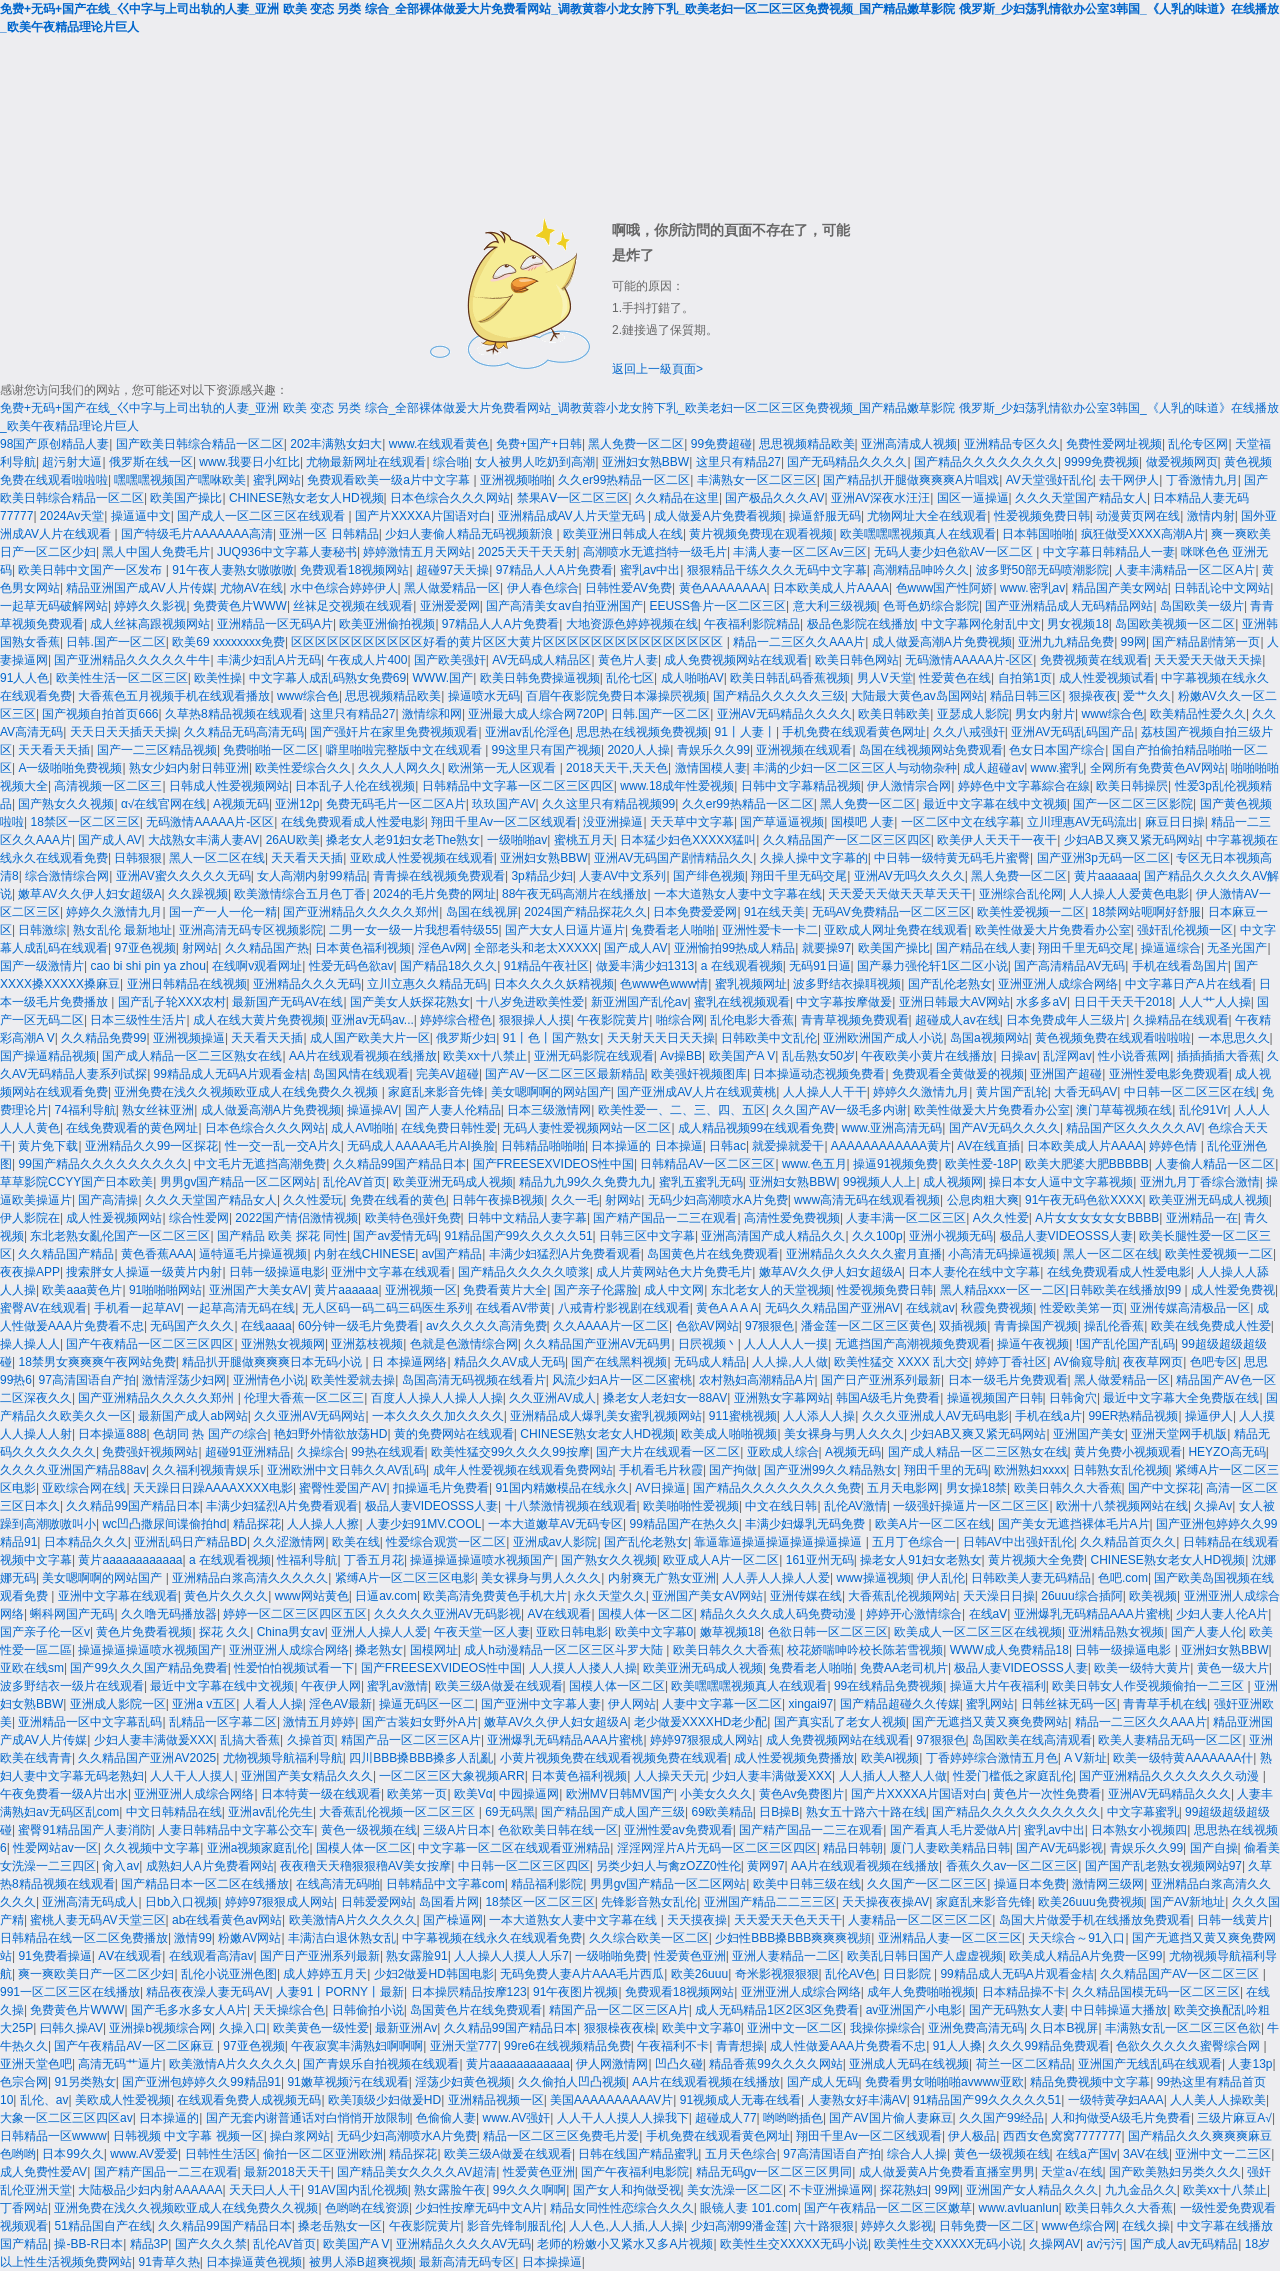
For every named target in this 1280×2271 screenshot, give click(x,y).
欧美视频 (1153, 1596)
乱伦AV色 (850, 1974)
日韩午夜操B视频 (498, 1200)
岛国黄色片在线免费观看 (713, 1254)
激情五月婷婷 (319, 1722)
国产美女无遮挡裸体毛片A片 (1074, 1524)
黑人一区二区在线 (217, 858)
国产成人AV (109, 840)
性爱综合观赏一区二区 (446, 1542)
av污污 (1104, 2244)
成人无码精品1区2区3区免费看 (777, 2010)
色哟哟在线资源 (367, 2208)
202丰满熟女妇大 (336, 444)
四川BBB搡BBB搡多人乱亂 (421, 1758)
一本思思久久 (1234, 1038)
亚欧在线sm (32, 1668)
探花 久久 (224, 1632)
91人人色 (24, 678)
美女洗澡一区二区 (735, 2190)
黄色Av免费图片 (802, 1794)
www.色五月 (814, 1164)
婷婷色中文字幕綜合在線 (1024, 786)
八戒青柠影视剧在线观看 (624, 1308)
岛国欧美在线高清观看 (1032, 1740)
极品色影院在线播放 (861, 624)
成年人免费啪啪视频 (921, 1992)
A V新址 (1085, 1758)
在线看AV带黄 (513, 1308)
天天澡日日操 (999, 1596)
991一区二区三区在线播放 (70, 1992)
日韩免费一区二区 (987, 2226)
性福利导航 (307, 1560)
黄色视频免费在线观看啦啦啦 (1113, 1038)
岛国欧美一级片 (1202, 606)
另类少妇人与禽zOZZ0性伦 (668, 1866)
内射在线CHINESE (364, 1254)
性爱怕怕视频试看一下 (294, 1668)
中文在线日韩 (781, 1506)
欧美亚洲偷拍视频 (387, 624)
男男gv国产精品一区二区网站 (238, 1182)
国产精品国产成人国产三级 (613, 1812)
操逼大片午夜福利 (998, 1686)
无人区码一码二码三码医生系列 (386, 1308)
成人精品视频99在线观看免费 (756, 1128)
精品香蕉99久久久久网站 (775, 2064)
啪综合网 (680, 1020)
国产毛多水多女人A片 (189, 2010)
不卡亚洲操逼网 (831, 2190)
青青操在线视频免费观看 (439, 876)
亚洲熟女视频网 (283, 1344)
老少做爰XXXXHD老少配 (700, 1722)
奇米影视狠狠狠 (777, 1974)
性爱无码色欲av (351, 966)
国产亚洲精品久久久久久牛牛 (132, 660)
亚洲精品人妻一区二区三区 (950, 1938)
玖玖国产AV (503, 804)
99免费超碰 (721, 444)
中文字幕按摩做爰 (844, 1002)
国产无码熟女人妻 (1017, 2010)
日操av (1018, 1056)
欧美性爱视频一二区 (1031, 912)
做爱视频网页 (1182, 462)
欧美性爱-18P (981, 1164)
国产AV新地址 (1187, 1902)
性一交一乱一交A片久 (283, 1146)
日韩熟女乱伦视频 (1121, 1470)
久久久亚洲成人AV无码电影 (935, 1416)
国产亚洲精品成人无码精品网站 (1069, 606)
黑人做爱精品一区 (452, 588)
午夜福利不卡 (673, 2046)
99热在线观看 (387, 1452)
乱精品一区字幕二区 (223, 1722)
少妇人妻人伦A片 (1222, 1614)
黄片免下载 (48, 1146)
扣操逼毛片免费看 (441, 1488)
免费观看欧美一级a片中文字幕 (390, 480)
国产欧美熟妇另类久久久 (1175, 2172)
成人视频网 (953, 1182)
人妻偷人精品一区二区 (1215, 1164)
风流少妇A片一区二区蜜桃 (622, 1380)
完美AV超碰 (447, 1074)
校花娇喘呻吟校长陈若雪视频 (865, 1650)
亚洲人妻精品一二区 (786, 1956)
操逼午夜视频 (1033, 1344)
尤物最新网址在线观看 (366, 462)
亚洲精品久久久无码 (307, 984)
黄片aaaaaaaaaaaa (130, 1560)
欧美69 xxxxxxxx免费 (228, 642)
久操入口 (243, 2028)
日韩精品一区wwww (53, 2136)
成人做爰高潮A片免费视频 (942, 642)
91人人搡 (957, 2046)
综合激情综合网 (67, 876)
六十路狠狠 (824, 2226)
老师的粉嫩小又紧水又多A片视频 (625, 2244)
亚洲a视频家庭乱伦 (258, 1848)
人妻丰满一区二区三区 (906, 1218)
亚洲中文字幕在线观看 (391, 1272)
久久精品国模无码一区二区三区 (1156, 1992)
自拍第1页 (1025, 678)
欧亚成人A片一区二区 (721, 1560)
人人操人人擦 (323, 1524)
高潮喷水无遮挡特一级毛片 (655, 552)
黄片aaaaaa (1106, 876)
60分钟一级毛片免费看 (358, 1326)
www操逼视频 (874, 1578)
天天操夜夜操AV (885, 1902)
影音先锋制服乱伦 (515, 2226)
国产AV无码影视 (1059, 1848)
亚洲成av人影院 (555, 1542)
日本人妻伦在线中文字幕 (974, 1272)
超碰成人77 (725, 2118)
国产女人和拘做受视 (627, 2190)
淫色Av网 (443, 948)
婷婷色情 (1174, 1146)
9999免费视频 (1101, 462)
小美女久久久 (716, 1794)
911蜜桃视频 (743, 1416)
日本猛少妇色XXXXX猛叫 (688, 840)
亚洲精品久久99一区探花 (151, 1146)
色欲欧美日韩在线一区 (558, 1830)
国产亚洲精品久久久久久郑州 (361, 912)
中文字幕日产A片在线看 (1189, 984)
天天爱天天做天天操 (1208, 660)
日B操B (779, 1812)
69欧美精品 (721, 1812)
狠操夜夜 (1093, 696)
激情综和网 (432, 714)
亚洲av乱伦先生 (270, 1812)
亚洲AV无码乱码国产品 (1072, 732)
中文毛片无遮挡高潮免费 (260, 1164)
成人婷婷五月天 (325, 1974)
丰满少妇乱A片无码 (269, 660)
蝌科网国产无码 (72, 1614)
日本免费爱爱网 (695, 912)
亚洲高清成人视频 (909, 444)
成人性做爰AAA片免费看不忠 (848, 2046)
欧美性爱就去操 (353, 1380)
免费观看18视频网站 (354, 570)
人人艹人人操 (1215, 1002)
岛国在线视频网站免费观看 (931, 750)
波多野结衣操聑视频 (847, 984)
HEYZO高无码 (1226, 1452)
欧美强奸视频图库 (699, 1074)
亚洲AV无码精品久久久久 (784, 714)
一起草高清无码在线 (241, 1308)
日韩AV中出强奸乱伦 (1018, 1542)
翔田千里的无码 (946, 1470)
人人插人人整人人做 (893, 1776)
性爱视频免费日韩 (1042, 516)
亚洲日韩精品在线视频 (187, 984)
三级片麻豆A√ (1234, 2118)
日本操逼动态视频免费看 (819, 1074)
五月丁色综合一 (914, 1542)
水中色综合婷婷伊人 (344, 588)
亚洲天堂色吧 (36, 2064)
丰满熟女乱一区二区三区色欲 (1183, 2028)
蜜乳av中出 (650, 570)
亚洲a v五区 (204, 1704)
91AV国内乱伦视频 (357, 2190)
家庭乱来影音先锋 (436, 1092)
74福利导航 (84, 1110)
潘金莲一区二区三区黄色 (867, 1326)
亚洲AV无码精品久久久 (1169, 1794)
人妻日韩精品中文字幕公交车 (236, 1830)
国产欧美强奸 (450, 660)
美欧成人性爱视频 (123, 2100)
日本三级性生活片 (138, 1020)
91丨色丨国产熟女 (551, 1038)
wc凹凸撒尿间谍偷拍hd (164, 1524)
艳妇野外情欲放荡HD (330, 1434)
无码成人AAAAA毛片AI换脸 (420, 1146)
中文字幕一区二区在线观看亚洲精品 (514, 1848)
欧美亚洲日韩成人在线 (623, 534)
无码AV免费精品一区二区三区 (891, 912)
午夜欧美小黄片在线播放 (927, 1056)
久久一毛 (575, 1200)
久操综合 (321, 1452)
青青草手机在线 (1165, 1704)
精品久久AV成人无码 (509, 1362)
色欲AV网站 (707, 1326)
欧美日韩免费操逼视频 (540, 678)
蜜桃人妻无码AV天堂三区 (97, 1920)
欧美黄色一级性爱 (321, 2028)
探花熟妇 (904, 2190)
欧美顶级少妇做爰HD (384, 2100)
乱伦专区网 (1198, 444)
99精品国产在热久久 (683, 1524)
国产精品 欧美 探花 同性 (282, 1236)
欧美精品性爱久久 (1198, 714)
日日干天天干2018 (1123, 1002)
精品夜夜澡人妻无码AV (207, 1992)
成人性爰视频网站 (114, 1218)
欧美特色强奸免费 (413, 1218)
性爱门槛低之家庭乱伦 (1013, 1776)
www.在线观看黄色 (439, 444)
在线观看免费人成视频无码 (249, 2100)
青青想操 (740, 2046)
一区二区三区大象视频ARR (451, 1776)
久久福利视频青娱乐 (206, 1470)
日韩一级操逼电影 (277, 1272)
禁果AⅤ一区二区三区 (573, 498)
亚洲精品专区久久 (1012, 444)
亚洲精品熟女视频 (1116, 1632)
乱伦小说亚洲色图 (229, 1974)
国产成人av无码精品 (1184, 2244)
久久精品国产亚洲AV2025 (147, 1758)
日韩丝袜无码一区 (1069, 1704)
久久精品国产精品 (66, 1254)
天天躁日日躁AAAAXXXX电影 (213, 1488)
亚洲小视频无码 (951, 1236)
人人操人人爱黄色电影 (1129, 894)
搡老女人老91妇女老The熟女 (403, 840)
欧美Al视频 (890, 1758)
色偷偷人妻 (446, 2118)
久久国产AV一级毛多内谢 (839, 1110)
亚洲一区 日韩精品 (328, 534)
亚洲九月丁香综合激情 (1200, 1182)
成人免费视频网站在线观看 (736, 660)
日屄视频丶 (708, 1344)
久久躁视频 (198, 894)
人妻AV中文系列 (622, 876)
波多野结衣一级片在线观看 (72, 1686)
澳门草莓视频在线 (1124, 1110)
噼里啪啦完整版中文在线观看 (405, 750)
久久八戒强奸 (969, 732)
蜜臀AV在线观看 (43, 1308)
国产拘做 (733, 1470)
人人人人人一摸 (786, 1344)
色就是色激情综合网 (464, 1344)
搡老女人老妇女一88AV (665, 1398)
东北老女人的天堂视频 (771, 1290)
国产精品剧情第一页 (1206, 642)
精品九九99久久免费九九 (585, 1182)
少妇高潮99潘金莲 (739, 2226)
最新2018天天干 (287, 2172)
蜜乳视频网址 (751, 984)
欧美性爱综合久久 (303, 768)
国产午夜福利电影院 (635, 2172)
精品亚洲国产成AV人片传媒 (139, 588)
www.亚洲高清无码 (892, 1128)
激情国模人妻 (711, 768)
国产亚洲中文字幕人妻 (541, 1704)
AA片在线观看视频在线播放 (363, 1056)
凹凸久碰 (679, 2064)
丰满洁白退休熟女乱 (342, 1938)
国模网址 (434, 1650)
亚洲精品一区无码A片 (275, 624)
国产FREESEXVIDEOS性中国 (553, 1164)
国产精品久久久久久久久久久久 (1016, 1812)
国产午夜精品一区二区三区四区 (150, 1344)
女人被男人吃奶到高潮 (535, 462)
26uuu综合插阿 (1081, 1596)
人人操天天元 (670, 1776)
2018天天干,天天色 (617, 768)
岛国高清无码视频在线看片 (474, 1380)
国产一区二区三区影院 (1133, 804)
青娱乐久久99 (713, 750)
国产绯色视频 (709, 876)
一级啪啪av (517, 840)
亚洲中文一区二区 (795, 2028)
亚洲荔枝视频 (367, 1344)
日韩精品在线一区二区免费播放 (84, 1938)
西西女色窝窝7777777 (1062, 2136)
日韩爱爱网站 (377, 1902)
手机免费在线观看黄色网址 (854, 732)
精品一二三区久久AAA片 (799, 642)
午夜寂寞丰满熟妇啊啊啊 (357, 2046)
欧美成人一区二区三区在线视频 (978, 1632)
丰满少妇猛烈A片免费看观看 (565, 1254)
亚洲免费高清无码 (976, 2028)
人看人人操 (273, 1704)
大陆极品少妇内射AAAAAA (150, 2190)
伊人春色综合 (543, 588)
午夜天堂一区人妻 (482, 1632)
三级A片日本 (457, 1830)
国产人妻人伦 (1207, 1632)
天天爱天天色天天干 (788, 1920)
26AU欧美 (293, 840)
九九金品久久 (1141, 2190)
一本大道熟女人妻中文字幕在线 (738, 894)
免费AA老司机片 (904, 1668)
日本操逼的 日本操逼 (646, 1146)
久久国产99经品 (1001, 2118)
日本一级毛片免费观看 (1008, 1380)
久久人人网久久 (400, 768)
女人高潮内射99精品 (311, 876)
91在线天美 (774, 912)
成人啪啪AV (692, 678)
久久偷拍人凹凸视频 (572, 2082)
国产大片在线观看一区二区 (668, 1452)
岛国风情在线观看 (361, 1074)
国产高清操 (108, 1200)
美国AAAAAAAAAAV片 (611, 2100)
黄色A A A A (727, 1308)
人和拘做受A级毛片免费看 (1121, 2118)
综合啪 (451, 462)
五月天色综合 (741, 2154)
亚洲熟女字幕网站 (782, 1398)
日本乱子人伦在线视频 (355, 786)
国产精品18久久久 (448, 966)
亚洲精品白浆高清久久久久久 (250, 1578)
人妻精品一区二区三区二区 (920, 1920)
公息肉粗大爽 (983, 1200)
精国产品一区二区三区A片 (411, 1740)
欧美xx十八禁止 (485, 1056)
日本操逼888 (112, 1434)
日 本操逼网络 (409, 1362)
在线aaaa (266, 1326)
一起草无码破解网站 (54, 606)
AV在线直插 (988, 1146)
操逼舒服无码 (825, 516)
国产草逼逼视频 (782, 822)
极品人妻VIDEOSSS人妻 (1066, 1236)
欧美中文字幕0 (654, 1632)
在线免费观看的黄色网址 (132, 1128)
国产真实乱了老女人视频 (840, 1722)
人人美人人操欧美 (1218, 2100)
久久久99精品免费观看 (1048, 2046)
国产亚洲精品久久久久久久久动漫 (1170, 1776)
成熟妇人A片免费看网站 (210, 1866)
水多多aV (1041, 1002)
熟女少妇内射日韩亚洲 (189, 768)
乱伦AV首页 (354, 1182)
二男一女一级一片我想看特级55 (413, 930)
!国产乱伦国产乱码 (1125, 1344)
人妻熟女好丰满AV (857, 2100)
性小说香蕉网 (1134, 1056)
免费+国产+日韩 (539, 444)
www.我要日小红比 (249, 462)
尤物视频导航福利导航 (283, 1758)
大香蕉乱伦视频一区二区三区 (398, 1812)
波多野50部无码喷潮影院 (1042, 570)
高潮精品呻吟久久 (921, 570)
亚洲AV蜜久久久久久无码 (183, 876)
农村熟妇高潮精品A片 (757, 1380)
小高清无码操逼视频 (1002, 1254)
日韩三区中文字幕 (647, 1236)
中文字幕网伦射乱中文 (981, 624)
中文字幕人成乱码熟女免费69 (327, 678)
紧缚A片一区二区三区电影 (405, 1578)
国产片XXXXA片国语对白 (423, 516)
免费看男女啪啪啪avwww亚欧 (944, 2082)
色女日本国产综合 (1057, 750)
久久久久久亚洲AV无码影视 (447, 1614)
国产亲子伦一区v (45, 1632)
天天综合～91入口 (1076, 1938)
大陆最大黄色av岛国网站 (917, 696)
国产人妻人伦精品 (453, 1110)
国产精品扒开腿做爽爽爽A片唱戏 (911, 480)
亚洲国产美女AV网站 (707, 1596)
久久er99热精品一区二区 (624, 480)
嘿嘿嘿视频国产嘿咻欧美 (180, 480)
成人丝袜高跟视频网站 (150, 624)
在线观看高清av (211, 1956)
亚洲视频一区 (421, 1290)
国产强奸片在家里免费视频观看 (394, 732)
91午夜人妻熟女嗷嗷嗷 (232, 570)
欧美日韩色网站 (857, 660)
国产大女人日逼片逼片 (565, 930)
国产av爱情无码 (395, 1236)
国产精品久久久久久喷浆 (524, 1272)
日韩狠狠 (138, 858)
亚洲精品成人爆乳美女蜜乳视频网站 (606, 1416)
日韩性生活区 (221, 2154)
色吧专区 (1214, 1362)
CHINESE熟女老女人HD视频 (306, 498)
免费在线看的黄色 (398, 1200)
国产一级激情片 (42, 966)
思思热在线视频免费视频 (642, 732)
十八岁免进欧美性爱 (530, 1002)
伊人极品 (972, 2136)
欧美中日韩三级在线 (807, 1884)
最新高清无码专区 (467, 2262)
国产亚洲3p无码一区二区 (1103, 858)
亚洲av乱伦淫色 (527, 732)
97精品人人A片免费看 (554, 570)
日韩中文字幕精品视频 (801, 786)
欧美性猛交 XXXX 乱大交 (901, 1362)
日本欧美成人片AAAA (831, 588)
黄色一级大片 (1233, 1668)
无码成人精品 (710, 1362)
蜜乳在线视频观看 (742, 1002)
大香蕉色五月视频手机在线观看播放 (174, 696)
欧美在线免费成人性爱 (1211, 1326)
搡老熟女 (379, 1650)
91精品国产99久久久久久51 (519, 1236)
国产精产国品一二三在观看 (665, 1218)
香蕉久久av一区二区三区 (1012, 1866)
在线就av (930, 1308)
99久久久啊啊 (529, 2190)
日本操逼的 (169, 2118)
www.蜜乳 (1057, 768)
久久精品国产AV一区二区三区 (1181, 1974)
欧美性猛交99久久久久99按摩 (510, 1452)
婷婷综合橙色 (456, 1020)
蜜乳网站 (277, 480)
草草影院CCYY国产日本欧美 (76, 1182)
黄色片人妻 (628, 660)
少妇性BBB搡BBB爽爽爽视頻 (793, 1938)
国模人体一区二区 (646, 1614)
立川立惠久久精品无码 (427, 984)
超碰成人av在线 (957, 1020)
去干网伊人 (1129, 480)
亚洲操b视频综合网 (160, 2028)
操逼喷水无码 (484, 696)
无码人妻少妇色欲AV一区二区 (955, 552)
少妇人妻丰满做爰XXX (154, 1740)
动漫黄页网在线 (1138, 516)
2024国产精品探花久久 (585, 912)
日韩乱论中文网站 (1222, 588)
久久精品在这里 (677, 498)
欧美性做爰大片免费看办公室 (1053, 930)
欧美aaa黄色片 (82, 1290)
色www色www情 (664, 984)
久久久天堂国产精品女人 (1081, 498)
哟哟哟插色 (793, 2118)
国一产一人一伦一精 (223, 912)
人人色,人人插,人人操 (626, 2226)
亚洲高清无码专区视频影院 (251, 930)
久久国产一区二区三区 (927, 1884)
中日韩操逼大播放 (1119, 2010)
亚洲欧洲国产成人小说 (883, 1038)
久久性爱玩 (313, 1200)
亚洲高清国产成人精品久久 (773, 1236)
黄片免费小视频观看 (1128, 1452)
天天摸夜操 (697, 1920)
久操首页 (311, 1740)
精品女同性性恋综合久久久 (622, 2208)
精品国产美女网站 (1120, 588)
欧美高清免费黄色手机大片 (495, 1596)
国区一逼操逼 (973, 498)
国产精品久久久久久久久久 (986, 462)
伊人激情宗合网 (909, 786)
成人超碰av (993, 768)
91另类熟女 (84, 2082)
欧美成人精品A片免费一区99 (1085, 1956)
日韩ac (727, 1146)
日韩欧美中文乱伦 (769, 1038)
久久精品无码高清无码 (244, 732)
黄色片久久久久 (226, 1596)
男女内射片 (1045, 714)
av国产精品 (452, 1254)
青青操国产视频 (1036, 1326)
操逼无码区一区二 (427, 1704)
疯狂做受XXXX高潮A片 (1143, 534)
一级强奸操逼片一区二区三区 (971, 1506)
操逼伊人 (1209, 1416)
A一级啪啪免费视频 (70, 768)
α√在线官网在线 (164, 804)
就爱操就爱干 (788, 1146)
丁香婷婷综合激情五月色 (992, 1758)
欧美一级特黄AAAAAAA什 (1183, 1758)
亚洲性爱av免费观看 (678, 1830)
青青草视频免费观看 (855, 1020)
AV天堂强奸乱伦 (1049, 480)
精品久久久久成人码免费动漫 (779, 1614)
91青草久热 (168, 2262)
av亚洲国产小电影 (914, 2010)
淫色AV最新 (340, 1704)
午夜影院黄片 (613, 1020)
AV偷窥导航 (1085, 1362)
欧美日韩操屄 (1132, 786)
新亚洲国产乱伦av (639, 1002)
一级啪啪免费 (611, 1956)
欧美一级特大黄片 (1142, 1668)
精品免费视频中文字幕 (1090, 2082)
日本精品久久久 (86, 1542)
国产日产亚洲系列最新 (881, 1380)
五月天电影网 (903, 1488)
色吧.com (1123, 1578)
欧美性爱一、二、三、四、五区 (682, 1110)
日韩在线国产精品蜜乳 (638, 2154)
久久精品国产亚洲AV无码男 (597, 1344)
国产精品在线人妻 (984, 948)
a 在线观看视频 (742, 966)
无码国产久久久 (192, 1326)
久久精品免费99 (103, 1038)
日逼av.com (386, 1596)
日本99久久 (72, 2154)
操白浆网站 (300, 2136)
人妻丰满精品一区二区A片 (1185, 570)
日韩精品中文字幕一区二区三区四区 (518, 786)
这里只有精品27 (738, 462)
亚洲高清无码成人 (90, 1902)
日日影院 (908, 1974)
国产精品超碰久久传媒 (900, 1704)
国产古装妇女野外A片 (420, 1722)
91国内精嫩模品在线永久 (561, 1488)
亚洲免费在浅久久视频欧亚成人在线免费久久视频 (247, 1092)
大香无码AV (1085, 1092)
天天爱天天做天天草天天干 (900, 894)
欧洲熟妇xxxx (1030, 1470)
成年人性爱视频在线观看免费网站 (523, 1470)
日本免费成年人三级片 (1066, 1020)
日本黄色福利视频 (363, 948)
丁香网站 (24, 2208)
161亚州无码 (820, 1560)
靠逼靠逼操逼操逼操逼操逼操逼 (779, 1542)
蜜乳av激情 (397, 1686)
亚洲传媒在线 (806, 1596)
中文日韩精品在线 (174, 1812)
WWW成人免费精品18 (1009, 1650)
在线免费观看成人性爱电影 (353, 822)
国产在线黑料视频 (619, 1362)
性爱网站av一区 (55, 1848)
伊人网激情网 (612, 2064)
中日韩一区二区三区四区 (524, 1866)
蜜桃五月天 (584, 840)
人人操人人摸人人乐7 (511, 1956)
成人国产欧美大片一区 (370, 1038)
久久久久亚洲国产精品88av (73, 1470)
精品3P (149, 2244)
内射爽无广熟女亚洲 (662, 1578)
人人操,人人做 (789, 1362)
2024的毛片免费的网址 (434, 894)
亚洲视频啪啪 (516, 480)
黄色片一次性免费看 (1047, 1794)
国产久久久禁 (211, 2244)
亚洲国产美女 (1089, 1434)
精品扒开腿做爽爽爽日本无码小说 (273, 1362)
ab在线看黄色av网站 (227, 1920)
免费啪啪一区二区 (271, 750)
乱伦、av (44, 2100)
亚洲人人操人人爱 (379, 1632)
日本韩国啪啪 (1038, 534)
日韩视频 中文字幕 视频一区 (188, 2136)
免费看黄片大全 (505, 1290)
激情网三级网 (1108, 1884)
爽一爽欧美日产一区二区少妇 (96, 1974)
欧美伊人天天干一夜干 (997, 840)
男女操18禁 (976, 1488)
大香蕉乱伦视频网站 (902, 1596)
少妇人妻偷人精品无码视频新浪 (470, 534)
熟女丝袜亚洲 (158, 1110)
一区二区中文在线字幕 (961, 822)
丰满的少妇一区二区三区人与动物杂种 (855, 768)
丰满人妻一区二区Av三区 (800, 552)
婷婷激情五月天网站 (417, 552)
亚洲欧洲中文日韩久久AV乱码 (346, 1470)
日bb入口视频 (181, 1902)
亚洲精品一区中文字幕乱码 (90, 1722)
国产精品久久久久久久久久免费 (777, 1488)
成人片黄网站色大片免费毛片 (674, 1272)
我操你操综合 (886, 2028)
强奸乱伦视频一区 (1185, 930)
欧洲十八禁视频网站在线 (1122, 1506)
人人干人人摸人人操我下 (623, 2118)
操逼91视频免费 (895, 1164)
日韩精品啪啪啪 (543, 1146)
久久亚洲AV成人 (552, 1398)
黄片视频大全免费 (1036, 1560)
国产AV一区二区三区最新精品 (564, 1074)
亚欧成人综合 (783, 1452)
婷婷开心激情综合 (914, 1614)
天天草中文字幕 (692, 822)
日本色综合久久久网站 (450, 498)
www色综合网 (1079, 2226)
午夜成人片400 (367, 660)
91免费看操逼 (54, 1956)
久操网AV (1054, 2244)
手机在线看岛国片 (1180, 966)
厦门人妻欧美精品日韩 (950, 1848)
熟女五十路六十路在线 (866, 1812)
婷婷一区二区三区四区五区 (295, 1614)
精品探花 (257, 1524)
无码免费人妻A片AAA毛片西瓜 (582, 1974)
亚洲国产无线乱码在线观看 (1150, 2064)
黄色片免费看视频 (144, 1632)
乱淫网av (1067, 1056)
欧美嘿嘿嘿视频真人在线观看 (918, 534)
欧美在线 (356, 1542)
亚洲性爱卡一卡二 (770, 930)
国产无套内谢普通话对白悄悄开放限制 (308, 2118)
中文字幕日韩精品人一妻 (1109, 552)
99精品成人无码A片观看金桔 (230, 1074)
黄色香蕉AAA (157, 1254)
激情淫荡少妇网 (184, 1380)
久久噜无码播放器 (169, 1614)
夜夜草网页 (1153, 1362)
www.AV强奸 (517, 2118)
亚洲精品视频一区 (496, 2100)
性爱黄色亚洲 (690, 1956)
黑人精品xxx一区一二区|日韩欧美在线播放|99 (1062, 1290)
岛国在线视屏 (482, 912)
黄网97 (765, 1866)
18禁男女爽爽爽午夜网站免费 (96, 1362)
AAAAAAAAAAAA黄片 (891, 1146)
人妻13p (1250, 2064)
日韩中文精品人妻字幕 (527, 1218)
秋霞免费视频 (997, 1308)
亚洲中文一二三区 (1223, 2154)
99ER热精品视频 (1133, 1416)
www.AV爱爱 (144, 2154)
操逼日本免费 (1030, 1884)
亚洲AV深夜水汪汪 (880, 498)
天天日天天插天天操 (124, 732)
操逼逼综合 (1171, 948)
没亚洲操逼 (613, 822)
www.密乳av (1032, 588)
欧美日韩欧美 (894, 714)
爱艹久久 (1147, 696)
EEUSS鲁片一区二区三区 (717, 606)
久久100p (877, 1236)
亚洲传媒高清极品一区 (1190, 1308)
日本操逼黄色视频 (254, 2262)
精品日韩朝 (853, 1848)
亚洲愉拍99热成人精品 (734, 948)
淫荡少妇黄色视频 (463, 2082)
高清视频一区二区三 (108, 786)
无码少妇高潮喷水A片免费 (718, 1200)
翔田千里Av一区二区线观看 (504, 822)
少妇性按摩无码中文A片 (479, 2208)
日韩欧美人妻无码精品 (1031, 1578)
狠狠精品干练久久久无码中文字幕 (777, 570)
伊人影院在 (30, 1218)
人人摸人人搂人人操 (583, 1668)
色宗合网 (24, 2082)
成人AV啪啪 (362, 1128)
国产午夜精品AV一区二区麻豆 (135, 2046)
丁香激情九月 (1202, 480)
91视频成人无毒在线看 (740, 2100)
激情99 (192, 1938)
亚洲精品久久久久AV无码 (463, 2244)
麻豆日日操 (1175, 822)
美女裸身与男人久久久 (844, 1434)
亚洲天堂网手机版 (1179, 1434)
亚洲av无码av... (372, 1020)
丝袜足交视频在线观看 (353, 606)
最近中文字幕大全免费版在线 (1181, 1398)
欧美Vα (473, 1794)
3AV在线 (1146, 2154)
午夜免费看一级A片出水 (64, 1794)
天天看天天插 (54, 750)
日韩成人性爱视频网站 (229, 786)
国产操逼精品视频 (48, 1056)
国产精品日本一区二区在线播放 (205, 1884)
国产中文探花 (1164, 1488)
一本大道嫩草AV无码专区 (555, 1524)
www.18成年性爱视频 (677, 786)
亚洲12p (297, 804)
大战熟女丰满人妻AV (203, 840)
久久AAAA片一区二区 (611, 1326)
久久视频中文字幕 (152, 1848)
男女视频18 (1077, 624)
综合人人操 (917, 2154)
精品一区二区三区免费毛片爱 (561, 2136)
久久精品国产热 (267, 948)
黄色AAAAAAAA (723, 588)
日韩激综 (42, 930)
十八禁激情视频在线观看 (571, 1506)
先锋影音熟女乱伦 (649, 1902)
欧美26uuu (699, 1974)
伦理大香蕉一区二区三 (304, 1398)
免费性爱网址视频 (1114, 444)
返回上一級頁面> (657, 369)
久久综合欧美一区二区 (649, 1938)
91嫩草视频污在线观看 (347, 2082)
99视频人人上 (879, 1182)
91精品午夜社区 (546, 966)
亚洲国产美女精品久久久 (307, 1776)
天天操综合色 (289, 2010)
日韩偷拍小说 (368, 2010)
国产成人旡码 (823, 2082)
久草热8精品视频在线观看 (234, 714)
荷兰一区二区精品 (1024, 2064)
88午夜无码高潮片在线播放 (574, 894)
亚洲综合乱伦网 (1021, 894)
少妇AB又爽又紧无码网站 (1132, 840)
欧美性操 (218, 678)
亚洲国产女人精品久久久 (1032, 2190)
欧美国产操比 (186, 498)
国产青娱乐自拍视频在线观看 (381, 2064)
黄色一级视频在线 (369, 1830)
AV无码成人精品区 (541, 660)
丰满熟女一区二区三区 (757, 480)
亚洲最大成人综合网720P (536, 714)
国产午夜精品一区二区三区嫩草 (888, 2208)
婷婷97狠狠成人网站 (704, 1740)
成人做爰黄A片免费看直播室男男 (947, 2172)
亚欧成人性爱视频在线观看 (422, 858)
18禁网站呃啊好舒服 (1146, 912)
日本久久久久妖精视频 (554, 984)
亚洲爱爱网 (450, 606)
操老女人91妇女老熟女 (920, 1560)
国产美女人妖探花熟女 (410, 1002)
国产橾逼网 (453, 1920)
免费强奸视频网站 (150, 1452)
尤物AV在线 (251, 588)
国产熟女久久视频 (66, 804)
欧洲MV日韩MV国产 (620, 1794)
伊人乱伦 (941, 1578)
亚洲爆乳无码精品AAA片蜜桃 (1092, 1614)
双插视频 (963, 1326)
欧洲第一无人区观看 (503, 768)
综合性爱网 (199, 1218)
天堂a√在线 (1071, 2172)
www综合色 (308, 696)
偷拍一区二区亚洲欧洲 (323, 2154)
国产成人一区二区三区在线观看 (262, 516)
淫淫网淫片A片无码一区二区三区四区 (717, 1848)
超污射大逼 (72, 462)
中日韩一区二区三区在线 (1190, 1092)
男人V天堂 (885, 678)
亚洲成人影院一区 (118, 1704)
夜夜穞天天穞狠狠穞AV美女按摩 (365, 1866)
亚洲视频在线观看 (804, 750)
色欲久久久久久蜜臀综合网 (1189, 2046)
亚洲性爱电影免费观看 (1169, 1074)
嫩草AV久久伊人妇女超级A (89, 894)
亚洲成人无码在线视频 (909, 2064)
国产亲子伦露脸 (596, 1290)
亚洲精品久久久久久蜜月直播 (864, 1254)
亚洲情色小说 (269, 1380)
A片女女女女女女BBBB (1097, 1218)
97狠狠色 (769, 1326)
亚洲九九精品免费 (1066, 642)
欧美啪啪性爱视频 (691, 1506)
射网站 (200, 948)
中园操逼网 (529, 1794)
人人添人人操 (819, 1416)
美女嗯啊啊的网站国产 (551, 1092)
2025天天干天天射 (527, 552)
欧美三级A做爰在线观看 (499, 1686)
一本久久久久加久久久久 (438, 1416)
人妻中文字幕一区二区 (722, 1704)
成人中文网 (674, 1290)
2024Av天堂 (72, 516)
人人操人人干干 (825, 1092)
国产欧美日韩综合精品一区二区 (200, 444)
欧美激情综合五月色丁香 (300, 894)
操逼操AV (372, 1110)
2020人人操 (638, 750)
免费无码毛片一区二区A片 (396, 804)
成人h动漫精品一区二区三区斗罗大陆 (565, 1650)
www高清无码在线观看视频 (867, 1200)
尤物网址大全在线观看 (927, 516)
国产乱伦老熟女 (950, 984)
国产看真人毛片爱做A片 (954, 1830)
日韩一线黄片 (1233, 1920)
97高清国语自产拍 (86, 1380)
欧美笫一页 (417, 1794)
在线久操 (1146, 2226)
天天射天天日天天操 (661, 1038)
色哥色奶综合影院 (931, 606)
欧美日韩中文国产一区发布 (91, 570)
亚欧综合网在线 (84, 1488)
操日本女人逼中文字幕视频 (1061, 1182)
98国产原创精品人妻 (54, 444)
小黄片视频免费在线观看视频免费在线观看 (614, 1758)
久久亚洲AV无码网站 (309, 1416)
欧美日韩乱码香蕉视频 (790, 678)
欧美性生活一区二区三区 (122, 678)
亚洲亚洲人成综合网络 (1058, 984)
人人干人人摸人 (192, 1776)
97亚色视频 (144, 948)
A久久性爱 (1001, 1218)
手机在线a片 (1048, 1416)
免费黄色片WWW (240, 606)
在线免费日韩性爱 (449, 1128)
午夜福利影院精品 (752, 624)
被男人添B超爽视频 (361, 2262)
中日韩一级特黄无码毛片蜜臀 (952, 858)
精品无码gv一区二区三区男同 (774, 2172)
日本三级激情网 (549, 1110)
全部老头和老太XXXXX (536, 948)
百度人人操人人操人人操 (437, 1398)
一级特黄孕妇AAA (1116, 2100)
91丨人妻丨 (745, 732)
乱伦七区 (630, 678)
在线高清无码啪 (338, 1884)
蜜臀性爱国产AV (342, 1488)
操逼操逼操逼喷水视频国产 (482, 1560)
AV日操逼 (660, 1488)
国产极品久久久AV (774, 498)
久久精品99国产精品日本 (399, 1164)
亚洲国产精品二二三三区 (770, 1902)
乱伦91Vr (1203, 1110)
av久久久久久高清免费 (486, 1326)
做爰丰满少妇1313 (645, 966)
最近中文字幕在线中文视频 (995, 804)
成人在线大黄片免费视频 (259, 1020)
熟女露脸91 (416, 1956)
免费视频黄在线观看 (1094, 660)
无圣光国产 (1237, 948)
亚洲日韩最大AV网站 (954, 1002)
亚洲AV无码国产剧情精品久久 (673, 858)
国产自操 (1214, 1848)
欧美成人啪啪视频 (729, 1434)
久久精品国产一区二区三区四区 (847, 840)
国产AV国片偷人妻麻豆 (890, 2118)
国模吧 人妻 (862, 822)
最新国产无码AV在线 (287, 1002)
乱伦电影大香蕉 (752, 1020)
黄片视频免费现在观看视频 (761, 534)
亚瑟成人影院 (973, 714)
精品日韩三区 (1026, 696)
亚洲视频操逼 (189, 1038)
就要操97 (826, 948)
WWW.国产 (443, 678)
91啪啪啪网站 (165, 1290)
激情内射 (1211, 516)
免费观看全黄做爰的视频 (958, 1074)
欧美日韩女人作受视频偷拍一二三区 (1149, 1686)
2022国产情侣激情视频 (296, 1218)
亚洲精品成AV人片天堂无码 (573, 516)
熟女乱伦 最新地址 (122, 930)
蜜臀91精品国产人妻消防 (84, 1830)
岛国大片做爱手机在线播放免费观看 (1095, 1920)
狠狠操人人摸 (535, 1020)
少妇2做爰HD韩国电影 (434, 1974)
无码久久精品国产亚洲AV (832, 1308)
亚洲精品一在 (1202, 1218)
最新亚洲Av (406, 2028)
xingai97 (811, 1704)
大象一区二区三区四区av (66, 2118)
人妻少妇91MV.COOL (424, 1524)
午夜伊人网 (331, 1686)
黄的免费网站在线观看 (454, 1434)
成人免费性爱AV (43, 2172)
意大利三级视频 (835, 606)
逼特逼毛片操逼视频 (253, 1254)
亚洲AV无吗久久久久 (909, 876)
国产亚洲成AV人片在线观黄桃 (696, 1092)
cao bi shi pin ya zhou (147, 966)
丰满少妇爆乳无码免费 (806, 1524)
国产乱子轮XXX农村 (172, 1002)
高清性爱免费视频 (792, 1218)
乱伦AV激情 (855, 1506)
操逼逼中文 (141, 516)
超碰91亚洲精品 (247, 1452)
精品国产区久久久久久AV (1133, 1128)
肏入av (120, 1866)
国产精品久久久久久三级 (779, 696)
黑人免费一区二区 (636, 444)
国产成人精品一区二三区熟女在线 (192, 1056)
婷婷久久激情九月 (114, 912)
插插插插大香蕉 (1219, 1056)
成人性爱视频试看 (1107, 678)
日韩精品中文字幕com (445, 1884)
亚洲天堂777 (464, 2046)
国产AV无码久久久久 (1004, 1128)
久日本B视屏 (1064, 2028)
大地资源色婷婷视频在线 (632, 624)
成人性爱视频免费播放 (794, 1758)
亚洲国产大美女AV (258, 1290)
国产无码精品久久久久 (847, 462)
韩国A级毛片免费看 (888, 1398)
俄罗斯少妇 (466, 1038)
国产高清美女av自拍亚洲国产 (564, 606)
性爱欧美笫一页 (1082, 1308)
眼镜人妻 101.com (748, 2208)
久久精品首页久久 (1128, 1542)
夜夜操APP (30, 1272)
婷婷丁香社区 (1011, 1362)
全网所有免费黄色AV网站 (1157, 768)
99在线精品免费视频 (888, 1686)
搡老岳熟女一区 (340, 2226)
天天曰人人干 (265, 2190)
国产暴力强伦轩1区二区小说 (932, 966)
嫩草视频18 (730, 1632)
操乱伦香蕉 (1114, 1326)
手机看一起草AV (137, 1308)
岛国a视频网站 (989, 1038)
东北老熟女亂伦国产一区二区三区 (120, 1236)
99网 (1133, 642)
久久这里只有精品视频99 (608, 804)
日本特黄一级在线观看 (321, 1794)
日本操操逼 (552, 2262)
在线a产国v (1086, 2154)
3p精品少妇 (541, 876)
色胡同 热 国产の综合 (210, 1434)
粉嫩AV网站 (249, 1938)
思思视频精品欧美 (807, 444)
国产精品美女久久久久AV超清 (416, 2172)
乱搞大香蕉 (250, 1740)
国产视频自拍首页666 (100, 714)
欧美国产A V (742, 1056)
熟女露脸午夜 (450, 2190)
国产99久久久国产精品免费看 (148, 1668)
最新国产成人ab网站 (192, 1416)
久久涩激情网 (289, 1542)
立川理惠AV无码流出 (1082, 822)
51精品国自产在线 (102, 2226)
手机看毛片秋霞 (661, 1470)
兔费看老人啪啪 (673, 930)
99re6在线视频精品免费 (567, 2046)
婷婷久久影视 (150, 606)
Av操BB (681, 1056)
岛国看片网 (449, 1902)
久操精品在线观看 (1181, 1020)
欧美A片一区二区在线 (933, 1524)
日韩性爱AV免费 (628, 588)
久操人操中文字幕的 (814, 858)
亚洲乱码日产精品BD (190, 1542)
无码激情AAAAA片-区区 (969, 660)
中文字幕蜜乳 (1143, 1812)
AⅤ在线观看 (559, 1614)
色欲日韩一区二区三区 (828, 1632)
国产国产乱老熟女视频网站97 (1163, 1866)
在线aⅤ (988, 1614)
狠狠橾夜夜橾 (620, 2028)
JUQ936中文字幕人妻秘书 (287, 552)
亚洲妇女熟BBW (645, 462)
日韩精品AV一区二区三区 (707, 1164)
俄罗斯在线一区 (151, 462)
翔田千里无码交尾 (799, 876)
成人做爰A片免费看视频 (718, 516)
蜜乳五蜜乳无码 (701, 1182)
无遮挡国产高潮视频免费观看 (913, 1344)
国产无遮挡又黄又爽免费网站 (990, 1722)
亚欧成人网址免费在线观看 (896, 930)
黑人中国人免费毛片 (156, 552)
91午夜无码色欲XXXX (1083, 1200)
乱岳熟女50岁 (818, 1056)
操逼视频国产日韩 (995, 1398)
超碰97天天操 (452, 570)
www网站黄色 (312, 1596)
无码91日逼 (819, 966)
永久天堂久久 (610, 1596)
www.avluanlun (1019, 2208)
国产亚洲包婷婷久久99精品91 (201, 2082)
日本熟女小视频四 (1139, 1830)
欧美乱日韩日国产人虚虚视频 (925, 1956)
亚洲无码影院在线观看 (594, 1056)
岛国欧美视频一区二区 (1175, 624)
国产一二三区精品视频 (157, 750)
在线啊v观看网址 (257, 966)
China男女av (291, 1632)
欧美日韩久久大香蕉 (1068, 1488)
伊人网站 (632, 1704)
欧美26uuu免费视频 (1090, 1902)
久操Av (1213, 1506)
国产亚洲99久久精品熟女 (830, 1470)
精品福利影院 (547, 1884)
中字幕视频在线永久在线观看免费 (492, 1938)
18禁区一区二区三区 (84, 822)
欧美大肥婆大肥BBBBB (1087, 1164)
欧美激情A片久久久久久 (353, 1920)
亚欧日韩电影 (572, 1632)
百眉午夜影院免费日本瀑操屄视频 (616, 696)
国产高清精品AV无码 (1069, 966)
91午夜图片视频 (575, 1992)
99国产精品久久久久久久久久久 (102, 1164)
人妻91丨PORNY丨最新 (340, 1992)
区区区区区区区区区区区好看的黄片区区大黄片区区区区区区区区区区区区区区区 (508, 642)
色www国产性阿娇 (945, 588)
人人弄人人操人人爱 (776, 1578)
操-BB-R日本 (88, 2244)
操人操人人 (30, 1344)
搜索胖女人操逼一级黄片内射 (144, 1272)
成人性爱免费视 (1233, 1290)
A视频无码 (241, 804)
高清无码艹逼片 (120, 2064)
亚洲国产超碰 (1066, 1074)
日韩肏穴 (1073, 1398)
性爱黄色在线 (955, 678)
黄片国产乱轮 (1012, 1092)
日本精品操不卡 (1024, 1992)
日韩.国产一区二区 (115, 642)
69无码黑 (509, 1812)
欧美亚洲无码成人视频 (453, 1182)
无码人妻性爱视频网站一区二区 (587, 1128)
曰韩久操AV (71, 2028)
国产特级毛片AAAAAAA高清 (197, 534)
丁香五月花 (374, 1560)
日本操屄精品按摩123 (469, 1992)
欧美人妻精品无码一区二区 (1170, 1740)
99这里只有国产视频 (546, 750)
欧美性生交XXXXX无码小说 (794, 2244)
